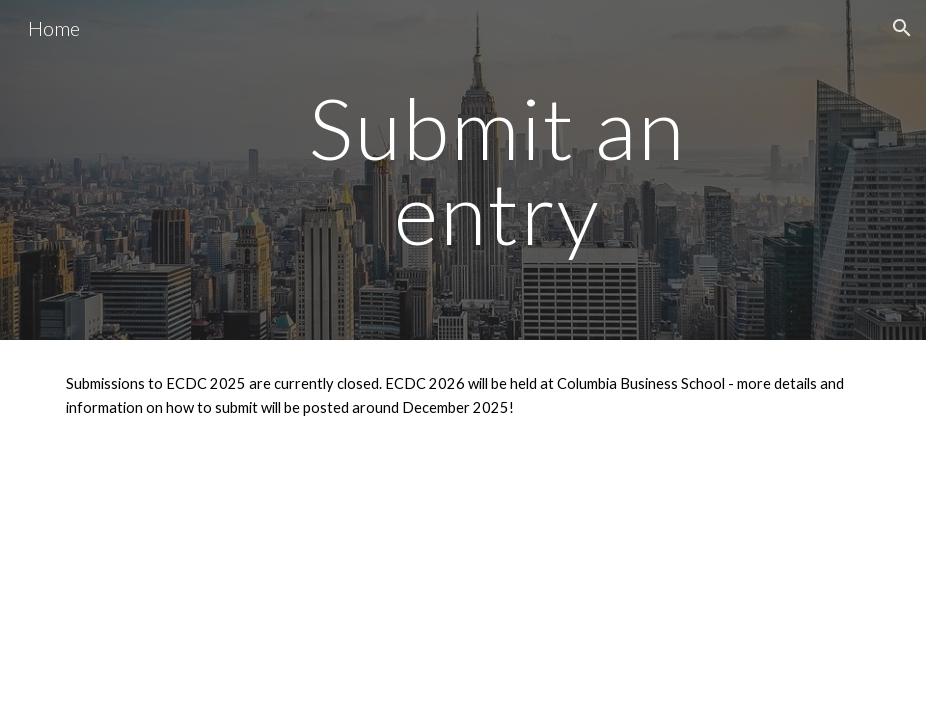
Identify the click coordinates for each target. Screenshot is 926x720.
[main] (498, 170)
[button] (902, 28)
